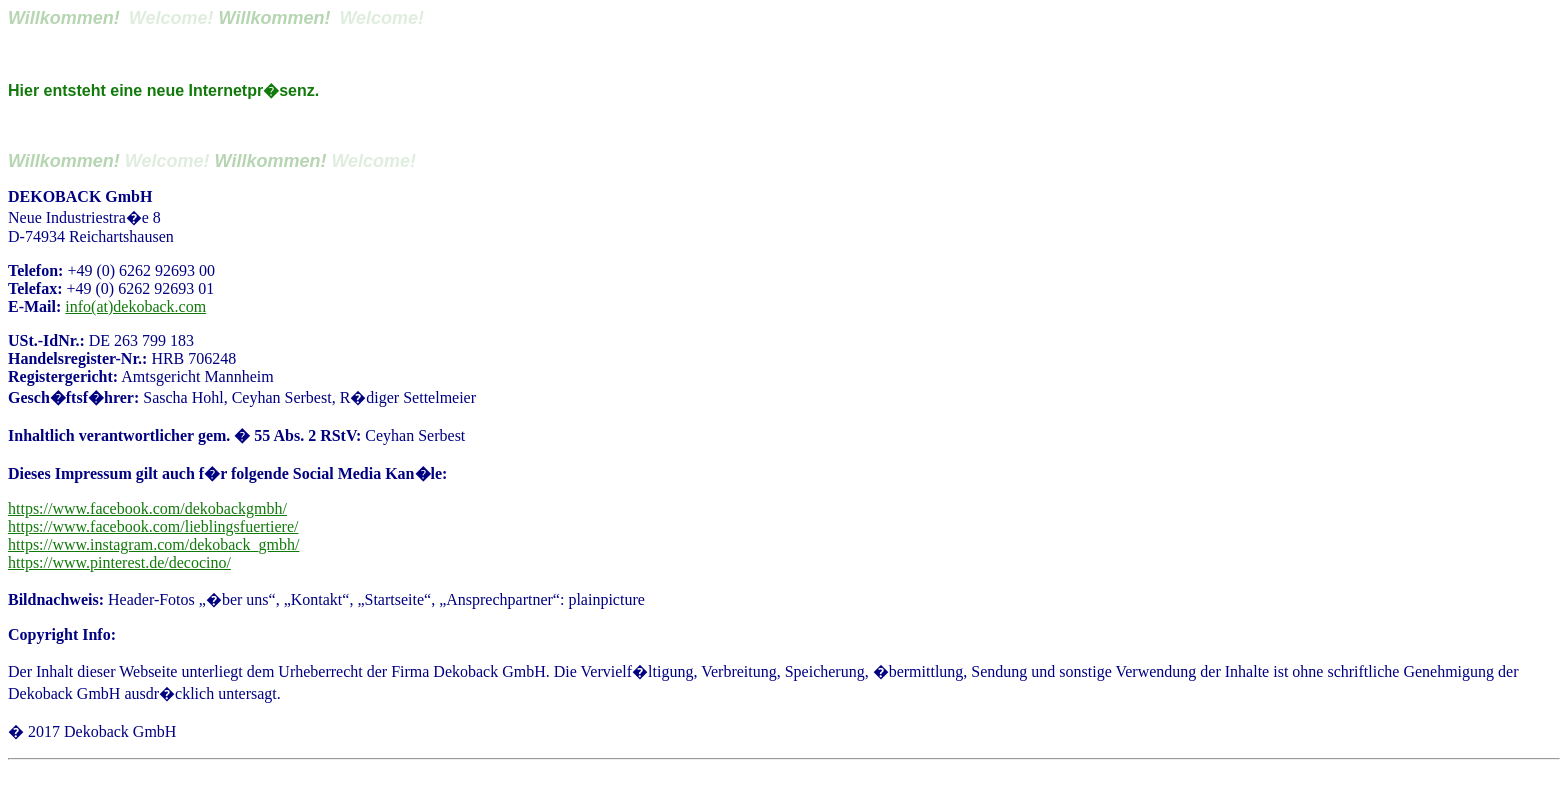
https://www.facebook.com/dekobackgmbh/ (147, 508)
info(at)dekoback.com (135, 306)
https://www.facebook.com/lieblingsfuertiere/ (153, 526)
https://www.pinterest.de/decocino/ (119, 562)
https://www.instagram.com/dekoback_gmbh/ (153, 544)
